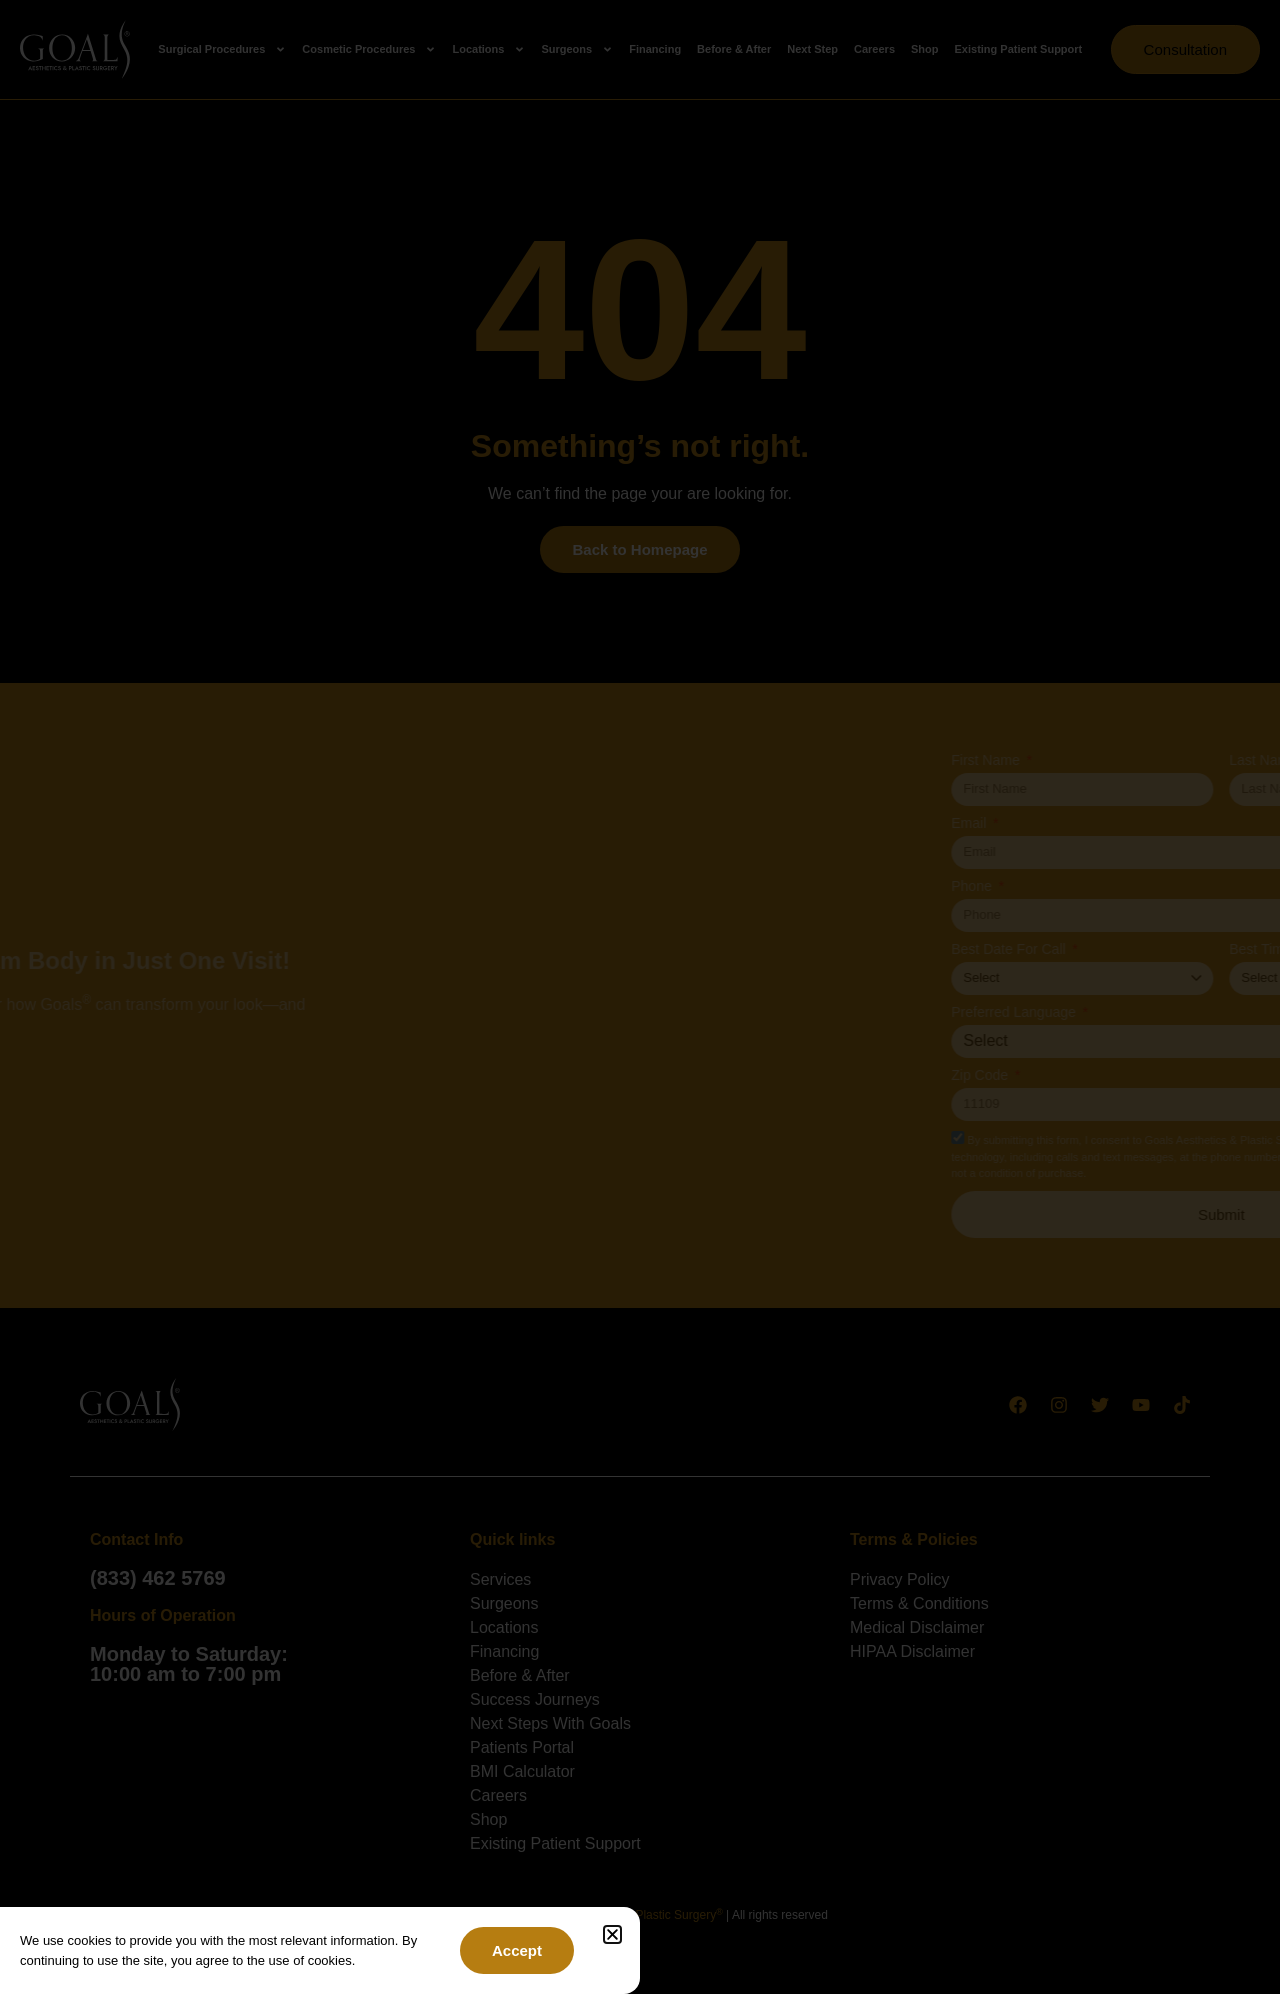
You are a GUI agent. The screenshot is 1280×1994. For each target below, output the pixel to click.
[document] (640, 997)
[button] (612, 1934)
